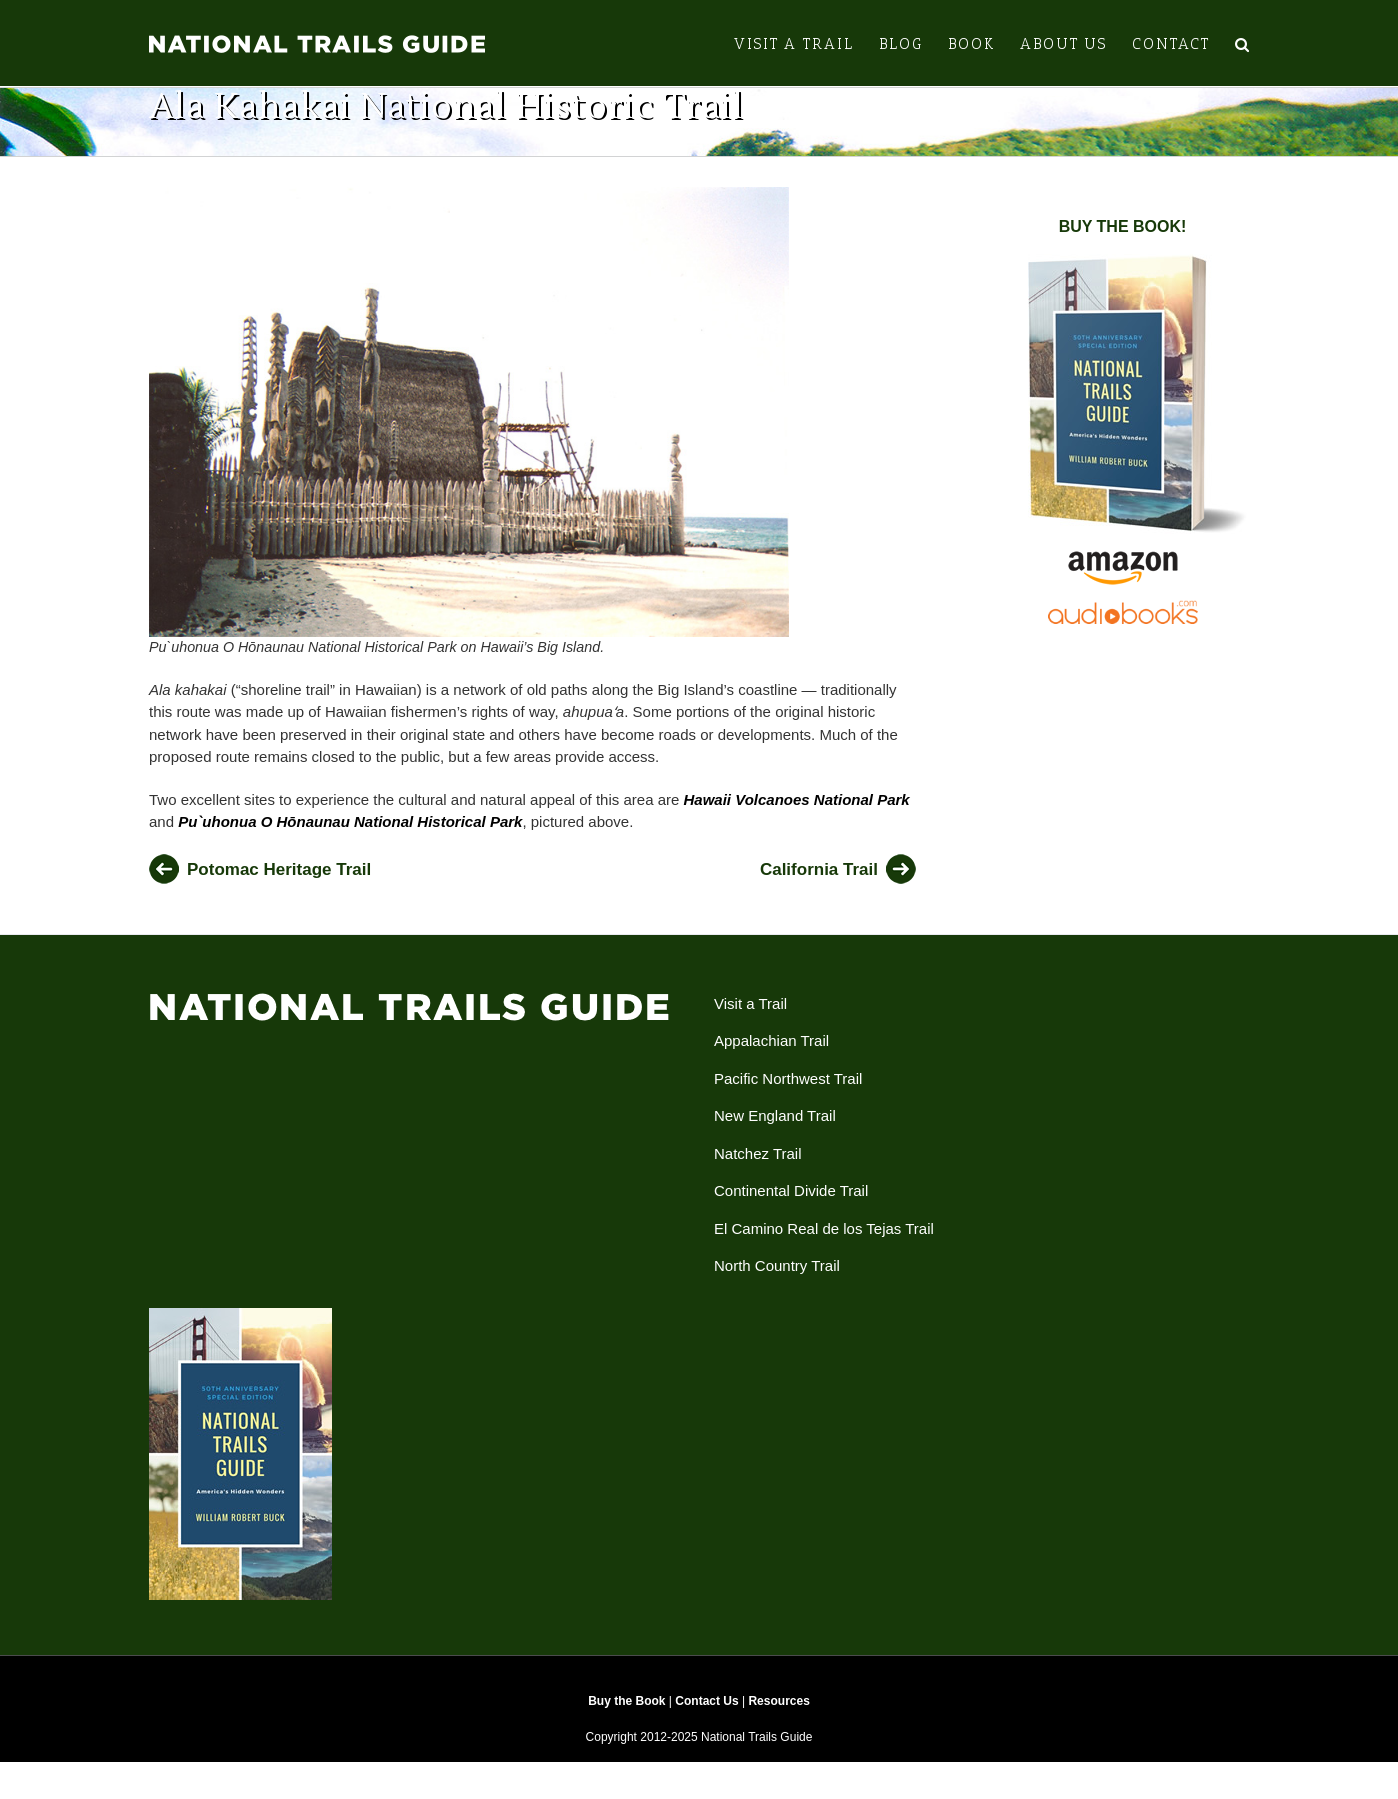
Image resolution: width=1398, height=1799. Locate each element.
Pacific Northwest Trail (788, 1093)
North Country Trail (777, 1280)
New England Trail (775, 1130)
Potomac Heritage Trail (279, 884)
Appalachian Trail (771, 1055)
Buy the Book (626, 1716)
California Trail (819, 884)
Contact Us (706, 1716)
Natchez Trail (758, 1168)
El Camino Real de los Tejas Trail (824, 1243)
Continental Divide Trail (791, 1205)
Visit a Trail (750, 1018)
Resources (778, 1716)
